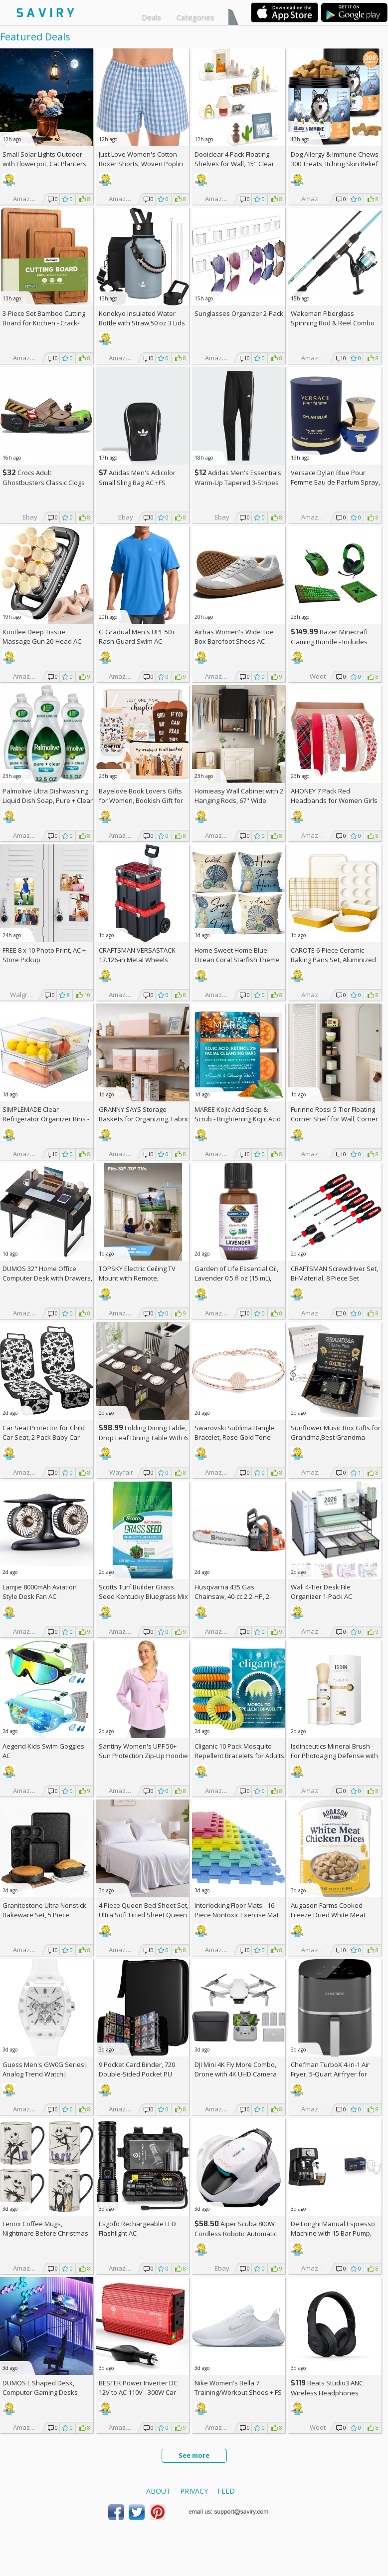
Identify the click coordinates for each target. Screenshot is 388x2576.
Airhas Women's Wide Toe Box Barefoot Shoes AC (234, 636)
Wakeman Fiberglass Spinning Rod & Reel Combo (333, 318)
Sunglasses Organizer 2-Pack (238, 313)
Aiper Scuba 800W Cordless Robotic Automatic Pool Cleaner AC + (235, 2233)
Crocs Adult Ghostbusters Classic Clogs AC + (43, 482)
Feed (226, 2491)
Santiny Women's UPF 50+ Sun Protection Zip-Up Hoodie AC (143, 1756)
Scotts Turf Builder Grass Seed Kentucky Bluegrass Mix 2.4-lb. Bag (143, 1596)
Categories (195, 17)
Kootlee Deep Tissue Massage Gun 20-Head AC (41, 636)
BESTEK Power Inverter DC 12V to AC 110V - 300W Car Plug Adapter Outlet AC (138, 2392)
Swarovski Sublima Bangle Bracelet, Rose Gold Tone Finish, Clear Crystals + (234, 1437)
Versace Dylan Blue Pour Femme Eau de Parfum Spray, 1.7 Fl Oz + (335, 482)
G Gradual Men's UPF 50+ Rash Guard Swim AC (137, 636)
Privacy (194, 2491)
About (158, 2491)
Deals (151, 17)
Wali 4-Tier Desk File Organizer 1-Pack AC (321, 1591)
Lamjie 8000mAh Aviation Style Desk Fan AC (39, 1591)
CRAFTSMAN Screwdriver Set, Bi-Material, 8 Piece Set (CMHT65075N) (334, 1278)
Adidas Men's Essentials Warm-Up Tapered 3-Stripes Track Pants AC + (237, 482)
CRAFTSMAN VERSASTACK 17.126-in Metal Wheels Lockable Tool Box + (137, 960)
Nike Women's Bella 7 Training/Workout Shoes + (238, 2387)
